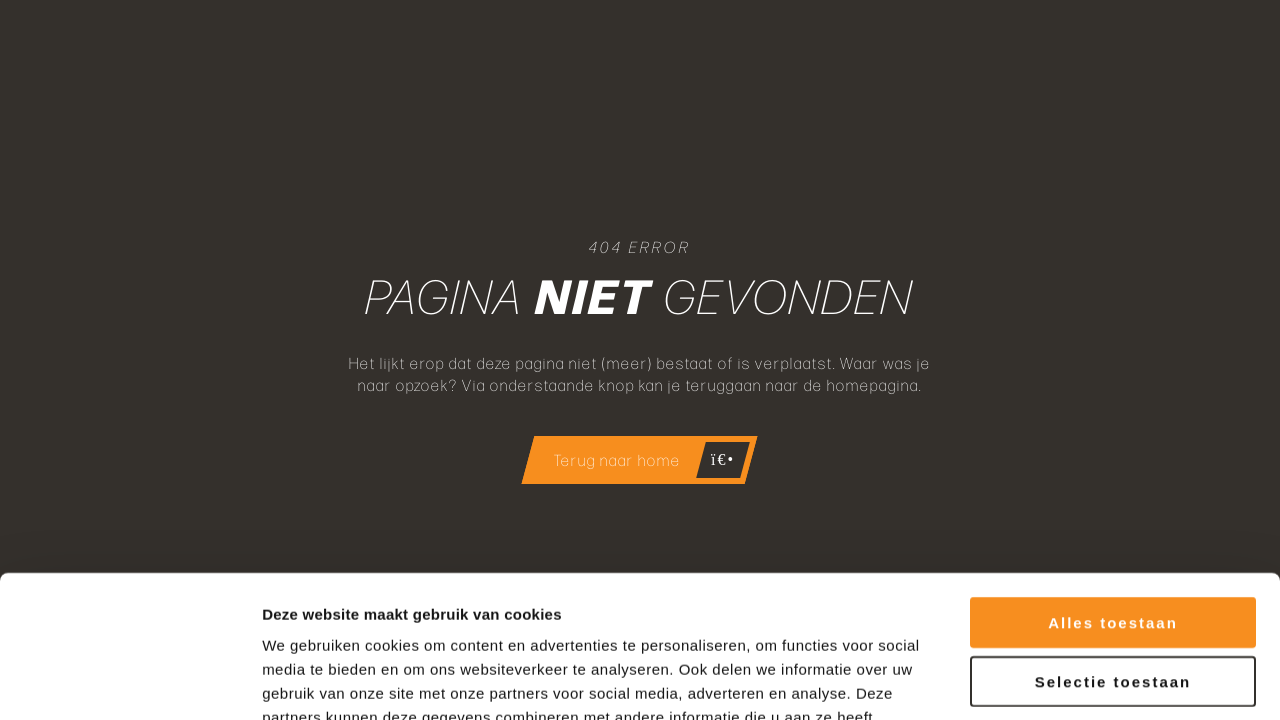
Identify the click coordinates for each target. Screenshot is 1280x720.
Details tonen (1080, 680)
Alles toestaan (1113, 480)
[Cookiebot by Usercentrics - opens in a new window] (129, 681)
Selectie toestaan (1113, 539)
